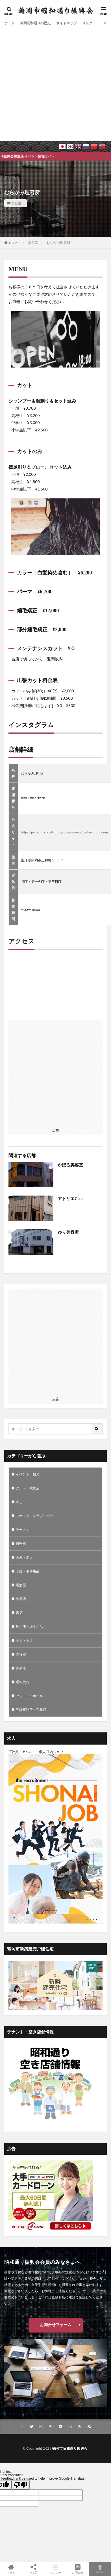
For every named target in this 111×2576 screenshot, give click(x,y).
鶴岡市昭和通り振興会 (70, 2448)
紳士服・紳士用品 (29, 1626)
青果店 (21, 1668)
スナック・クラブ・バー (34, 1516)
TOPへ (100, 2569)
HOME (14, 243)
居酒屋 (21, 1585)
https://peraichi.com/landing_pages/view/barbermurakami (64, 832)
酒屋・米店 (24, 1557)
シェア (33, 2569)
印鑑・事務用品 (28, 1571)
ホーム (9, 23)
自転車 (21, 1543)
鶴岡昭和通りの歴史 (35, 23)
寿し (19, 1502)
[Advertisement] (53, 83)
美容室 (16, 203)
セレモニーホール (29, 1696)
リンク (87, 23)
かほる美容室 (70, 1165)
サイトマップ (66, 23)
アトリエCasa (71, 1198)
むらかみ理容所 (58, 243)
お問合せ (78, 2569)
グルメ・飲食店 (28, 1488)
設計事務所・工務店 (31, 1710)
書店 (19, 1613)
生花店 (21, 1599)
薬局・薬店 (24, 1640)
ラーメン (22, 1529)
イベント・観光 (28, 1474)
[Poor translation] (21, 2484)
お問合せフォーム (55, 2324)
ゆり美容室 (68, 1232)
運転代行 (22, 1682)
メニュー (55, 2569)
